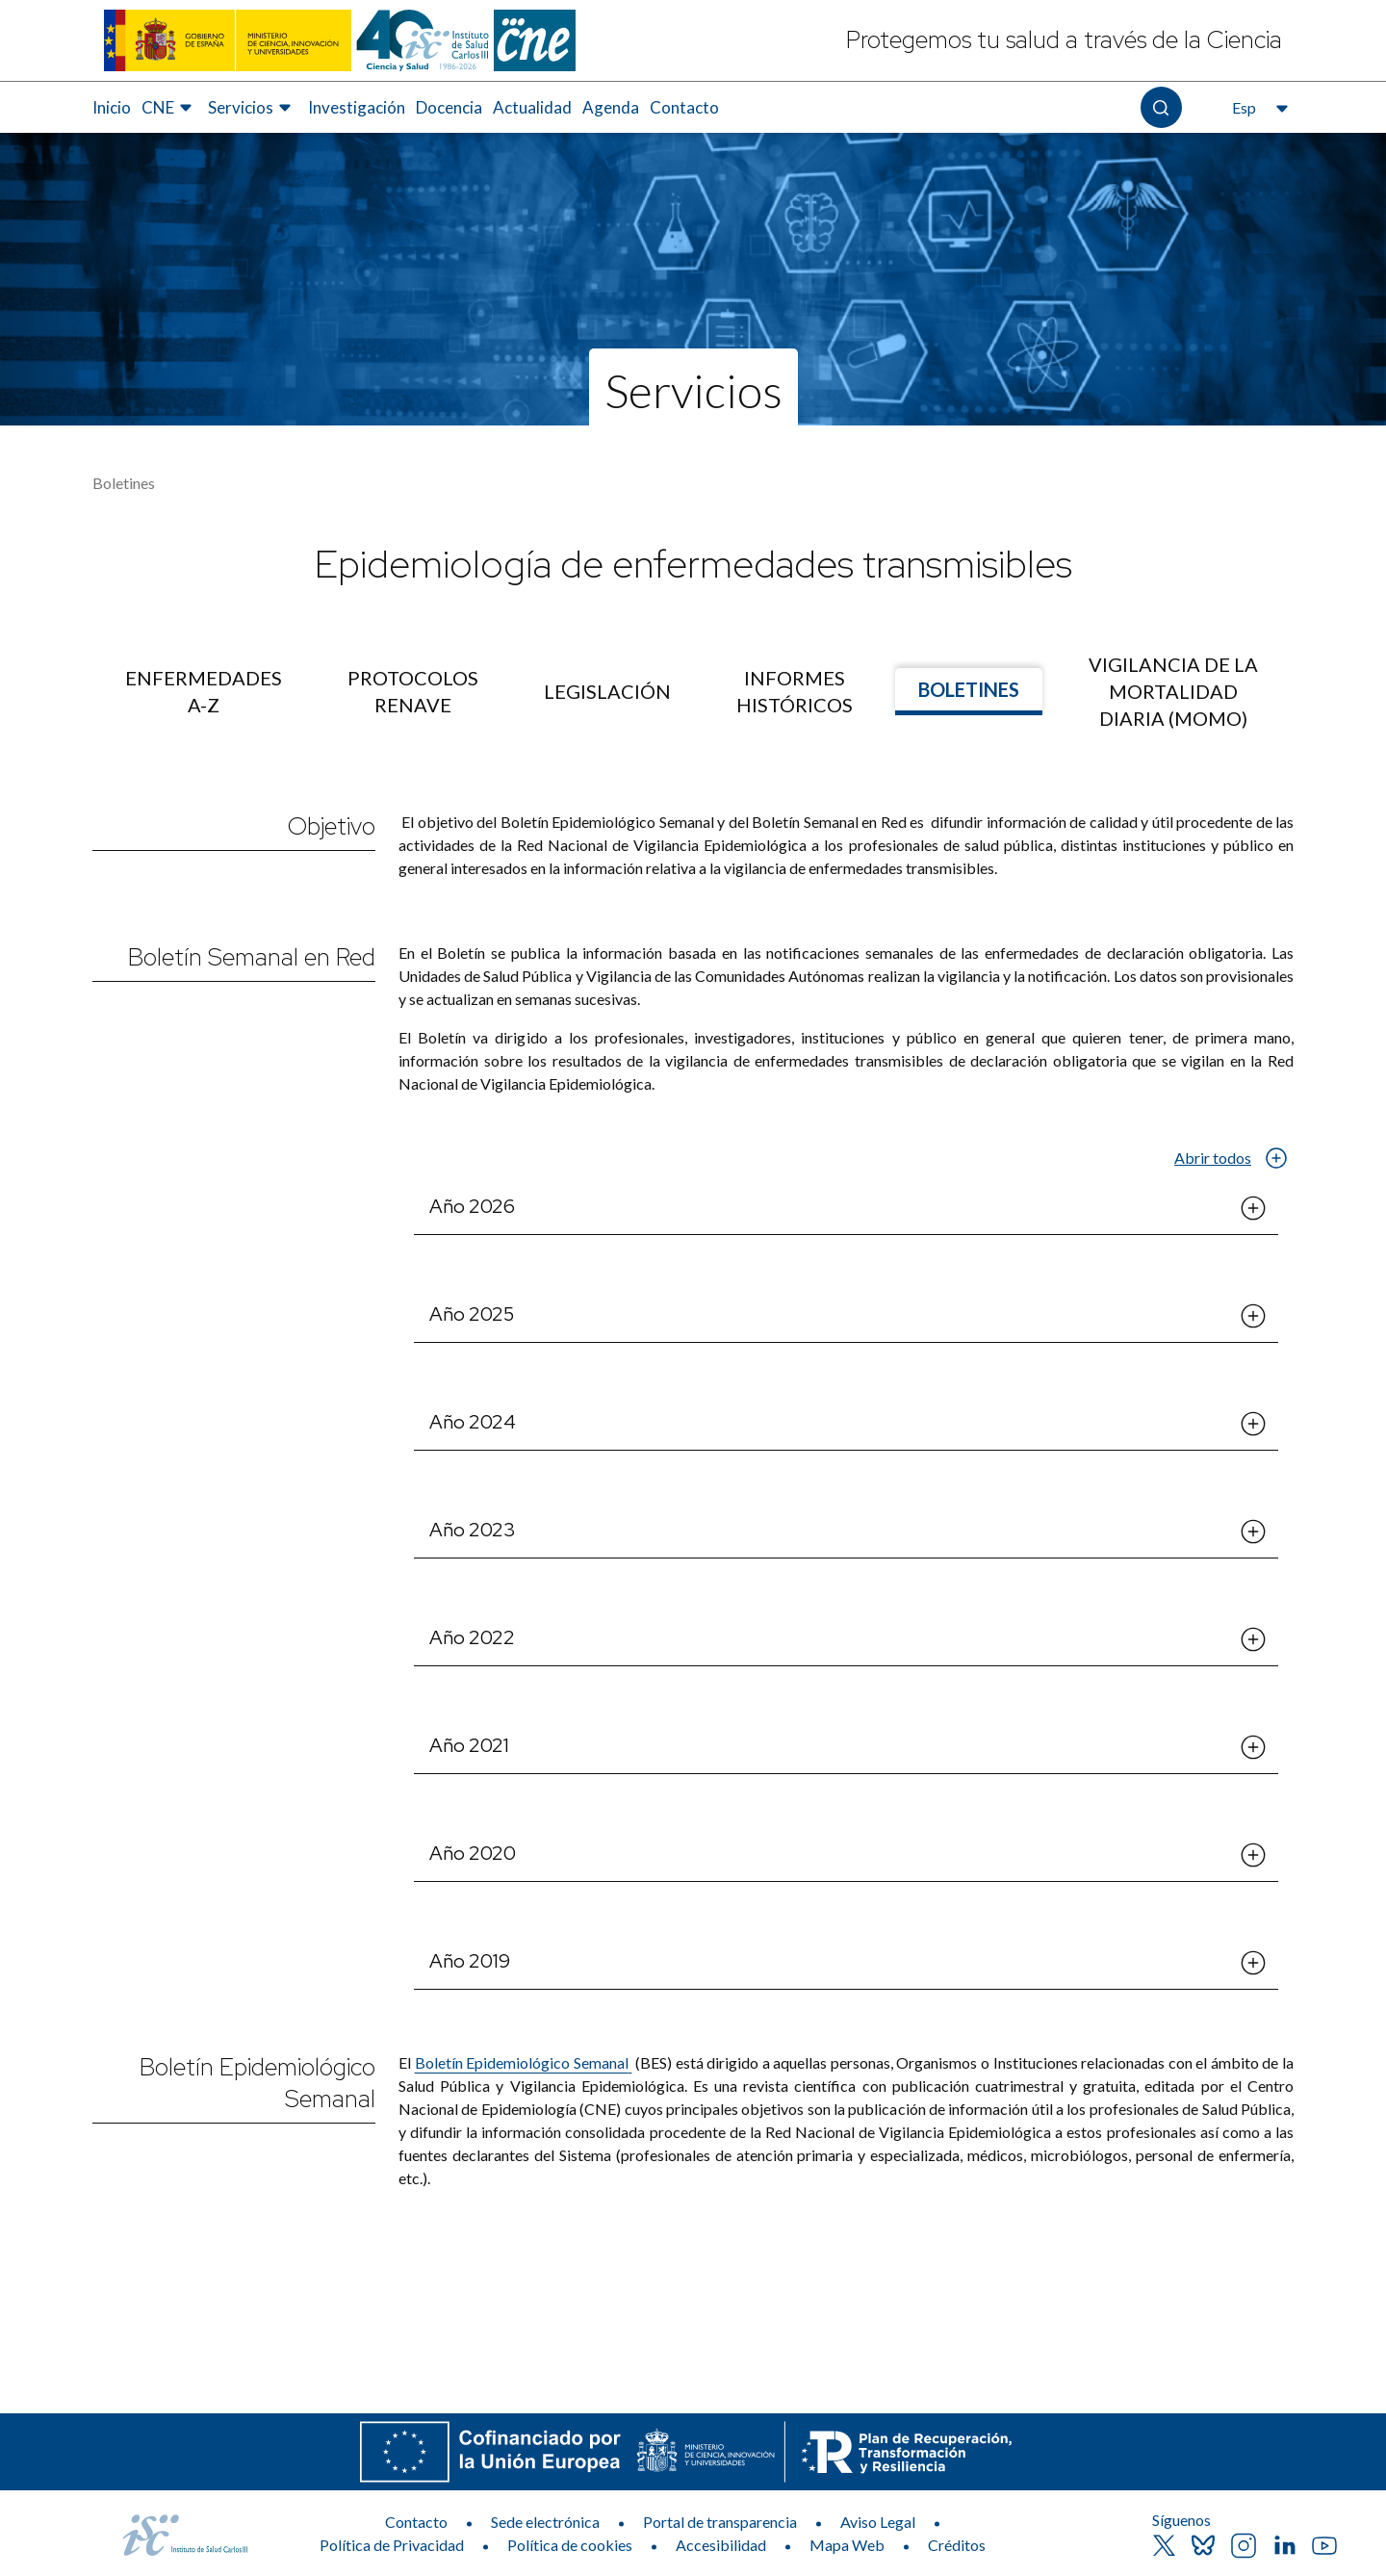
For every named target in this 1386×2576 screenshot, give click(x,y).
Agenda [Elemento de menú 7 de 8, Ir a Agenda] (610, 107)
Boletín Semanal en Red (251, 957)
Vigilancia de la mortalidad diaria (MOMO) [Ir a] (1173, 691)
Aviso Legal (877, 2521)
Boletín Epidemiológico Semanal (257, 2083)
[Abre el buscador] (1161, 107)
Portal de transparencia (720, 2521)
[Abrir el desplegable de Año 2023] (1253, 1531)
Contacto (416, 2521)
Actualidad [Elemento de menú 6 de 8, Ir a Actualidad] (532, 107)
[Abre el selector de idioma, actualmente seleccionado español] (1258, 107)
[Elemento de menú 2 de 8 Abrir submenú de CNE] (169, 107)
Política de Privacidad (392, 2545)
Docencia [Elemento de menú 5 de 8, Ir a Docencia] (449, 107)
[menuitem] (111, 108)
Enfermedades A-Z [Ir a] (203, 691)
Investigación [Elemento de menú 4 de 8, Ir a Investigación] (356, 107)
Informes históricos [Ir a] (794, 691)
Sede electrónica (545, 2521)
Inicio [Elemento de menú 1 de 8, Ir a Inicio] (111, 107)
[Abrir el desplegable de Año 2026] (1253, 1208)
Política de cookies (569, 2545)
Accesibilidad (721, 2545)
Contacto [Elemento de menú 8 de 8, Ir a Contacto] (684, 107)
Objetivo (331, 826)
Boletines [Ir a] (968, 689)
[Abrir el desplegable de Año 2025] (1253, 1316)
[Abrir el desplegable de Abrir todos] (1276, 1157)
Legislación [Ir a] (607, 691)
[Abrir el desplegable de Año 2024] (1253, 1423)
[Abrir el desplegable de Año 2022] (1253, 1639)
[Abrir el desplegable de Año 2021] (1253, 1747)
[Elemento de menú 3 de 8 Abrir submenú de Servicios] (252, 107)
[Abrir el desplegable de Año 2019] (1253, 1963)
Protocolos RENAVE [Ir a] (412, 691)
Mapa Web (847, 2545)
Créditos (957, 2545)
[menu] (693, 691)
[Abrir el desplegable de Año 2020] (1253, 1855)
